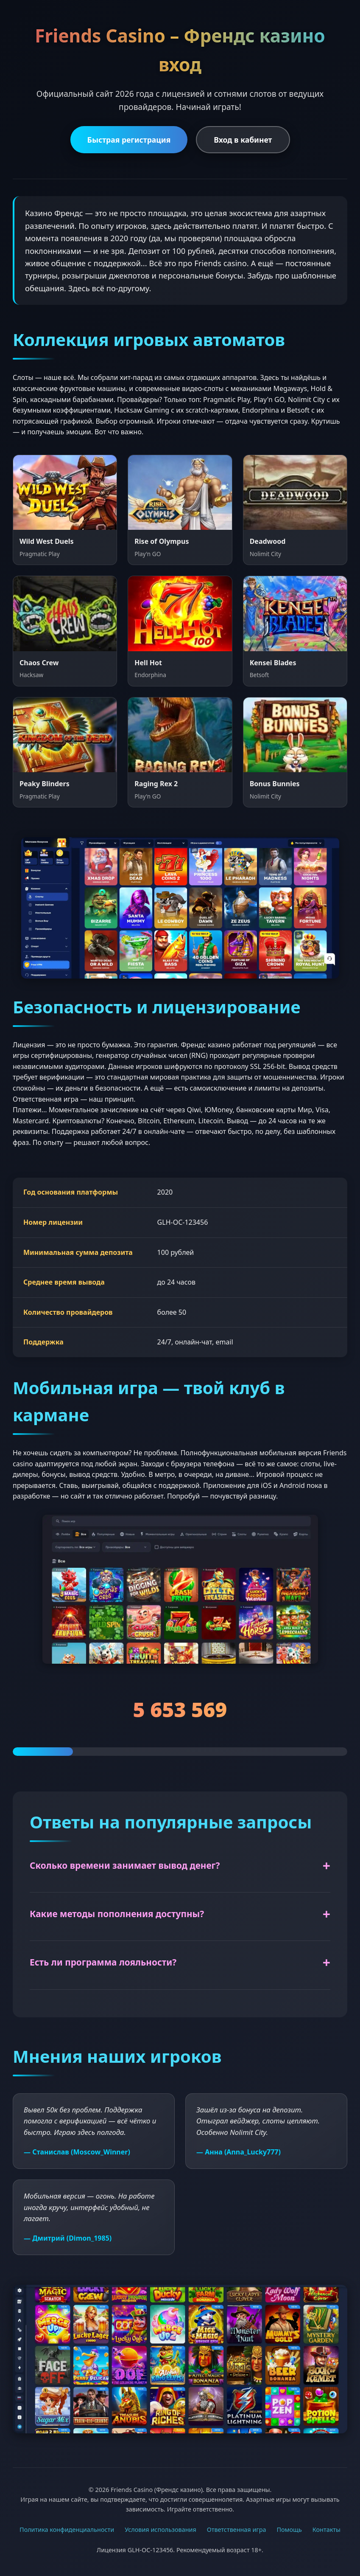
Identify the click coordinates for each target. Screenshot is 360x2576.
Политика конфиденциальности (67, 2529)
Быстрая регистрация (129, 140)
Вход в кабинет (243, 140)
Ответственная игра (236, 2529)
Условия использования (160, 2529)
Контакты (326, 2529)
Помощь (288, 2529)
